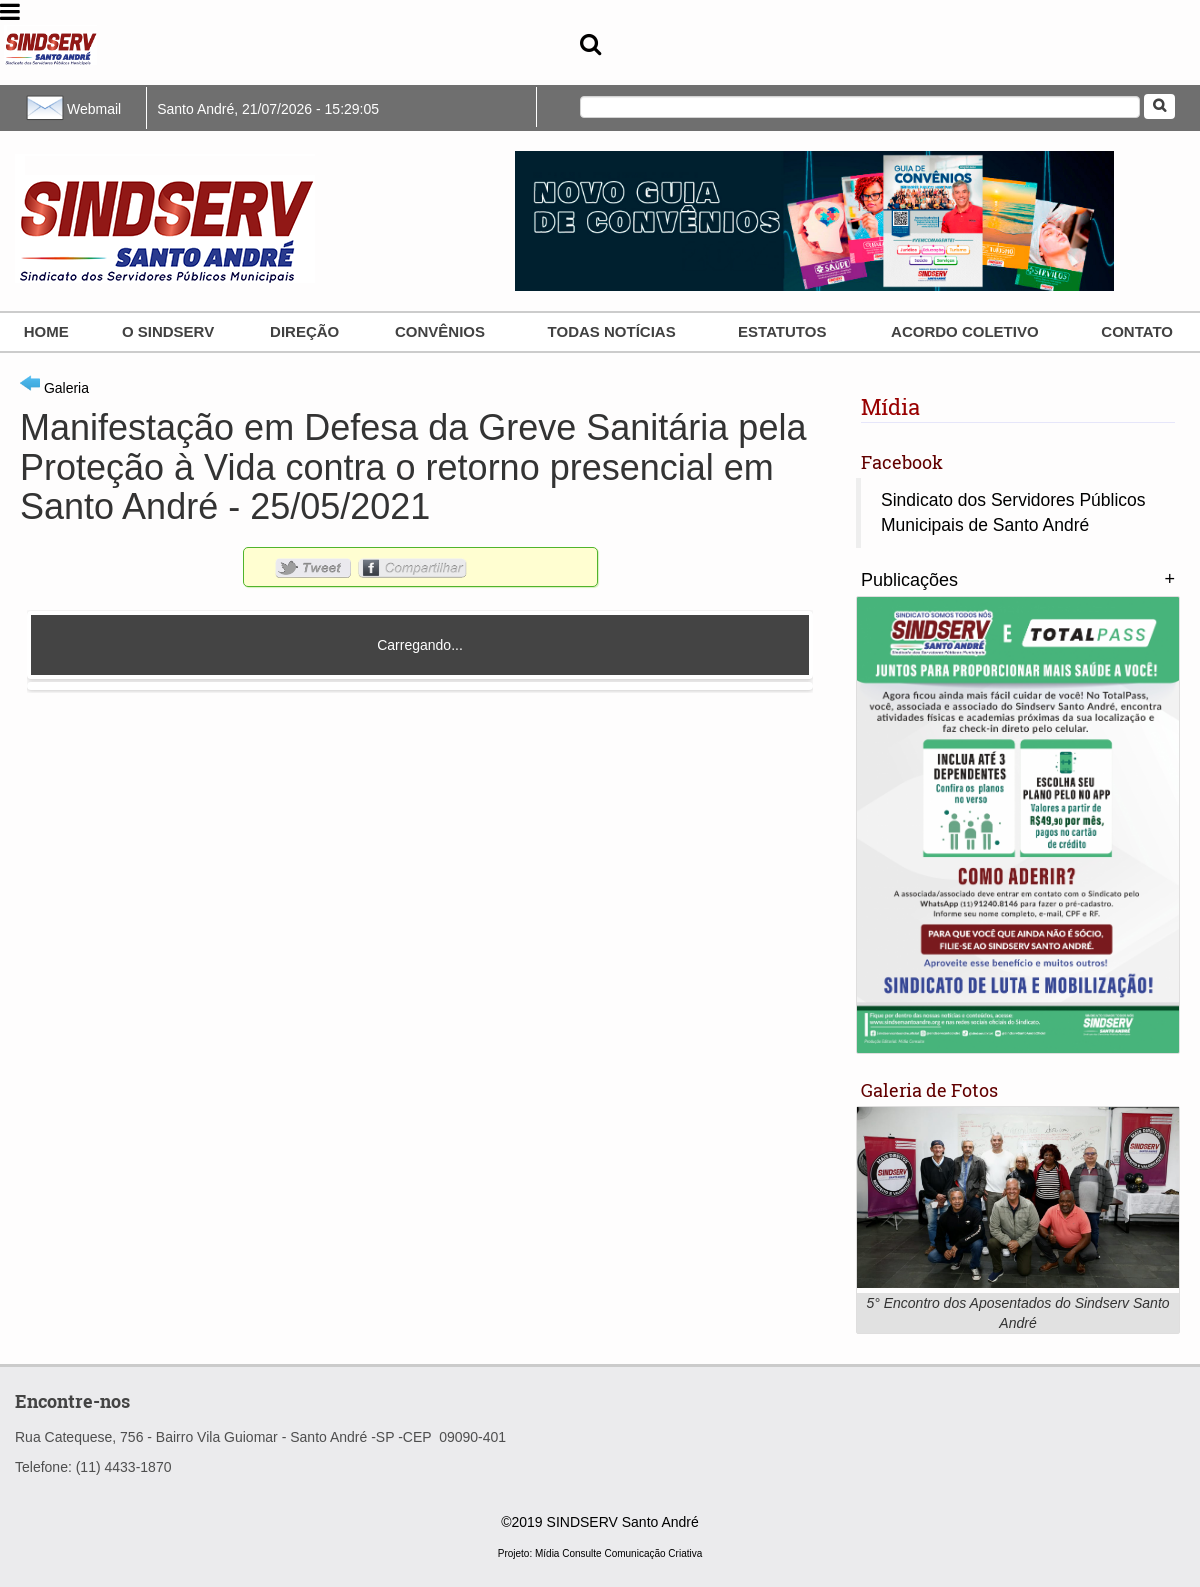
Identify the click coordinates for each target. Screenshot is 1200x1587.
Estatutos (782, 331)
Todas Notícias (612, 331)
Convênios (440, 331)
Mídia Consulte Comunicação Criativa (618, 1553)
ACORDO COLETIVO (965, 331)
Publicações (909, 580)
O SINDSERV (168, 331)
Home (46, 331)
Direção (304, 331)
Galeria (54, 388)
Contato (1137, 331)
